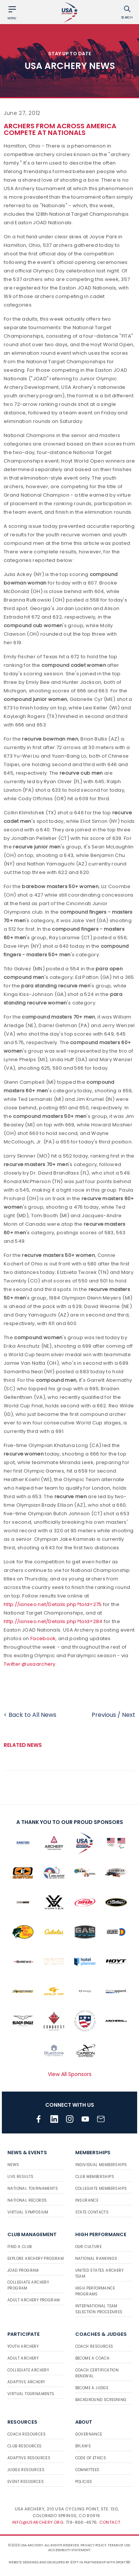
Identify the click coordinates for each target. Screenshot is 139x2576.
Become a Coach (92, 2358)
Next (128, 1715)
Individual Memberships (101, 2165)
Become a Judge (92, 2388)
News (13, 2165)
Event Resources (25, 2481)
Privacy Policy (93, 2545)
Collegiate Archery (28, 2370)
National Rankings (96, 2258)
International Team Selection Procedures (99, 2309)
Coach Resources (94, 2346)
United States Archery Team (99, 2273)
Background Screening (101, 2400)
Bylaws (83, 2446)
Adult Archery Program (33, 2300)
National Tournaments (32, 2188)
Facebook (43, 1638)
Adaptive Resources (28, 2458)
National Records (27, 2200)
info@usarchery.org (37, 2522)
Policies (83, 2481)
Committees (87, 2470)
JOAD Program (23, 2270)
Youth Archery (23, 2346)
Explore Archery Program (35, 2258)
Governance (88, 2434)
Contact (109, 2522)
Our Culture (88, 2246)
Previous (104, 1715)
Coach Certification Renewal (97, 2373)
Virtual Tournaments (30, 2394)
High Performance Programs (95, 2291)
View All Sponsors (70, 2074)
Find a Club (19, 2246)
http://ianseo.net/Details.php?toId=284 (53, 1621)
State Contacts (92, 2212)
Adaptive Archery (26, 2382)
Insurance (87, 2200)
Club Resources (24, 2446)
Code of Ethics (90, 2458)
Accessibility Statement (69, 2550)
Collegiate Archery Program (28, 2285)
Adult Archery (23, 2358)
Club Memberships (94, 2176)
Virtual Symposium (28, 2212)
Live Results (20, 2176)
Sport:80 (123, 2562)
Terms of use (119, 2545)
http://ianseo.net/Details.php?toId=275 (53, 1604)
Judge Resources (25, 2470)
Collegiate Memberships (101, 2188)
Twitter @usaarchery (30, 1664)
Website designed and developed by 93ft (44, 2562)
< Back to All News (30, 1715)
